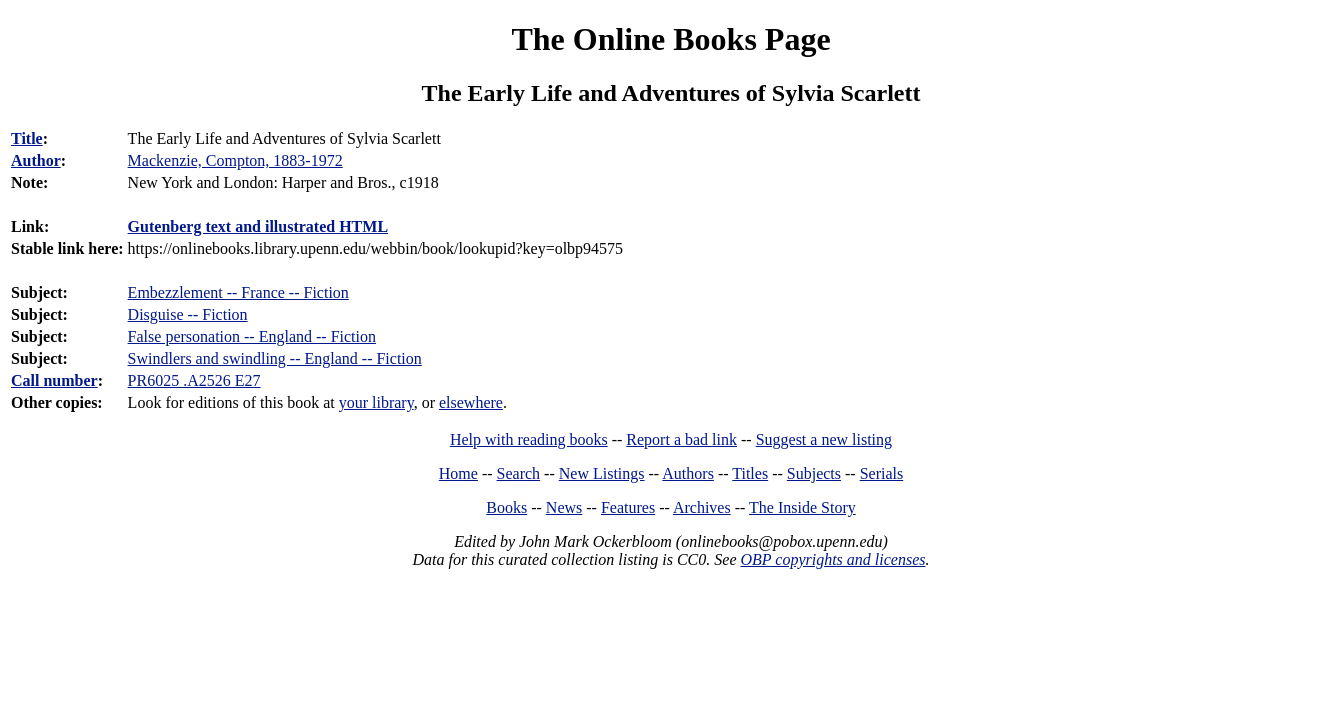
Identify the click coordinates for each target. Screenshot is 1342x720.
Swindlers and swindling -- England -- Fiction (275, 358)
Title (27, 138)
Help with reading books (529, 439)
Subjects (814, 473)
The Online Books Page (670, 39)
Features (628, 507)
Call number (54, 380)
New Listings (602, 473)
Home (458, 473)
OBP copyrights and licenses (832, 559)
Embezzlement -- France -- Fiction (238, 292)
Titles (750, 473)
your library (376, 402)
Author (36, 160)
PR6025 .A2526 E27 (194, 380)
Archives (702, 507)
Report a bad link (681, 439)
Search (519, 473)
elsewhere (471, 402)
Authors (688, 473)
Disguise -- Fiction (188, 314)
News (564, 507)
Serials (882, 473)
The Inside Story (802, 507)
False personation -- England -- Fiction (252, 336)
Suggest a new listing (824, 439)
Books (506, 507)
